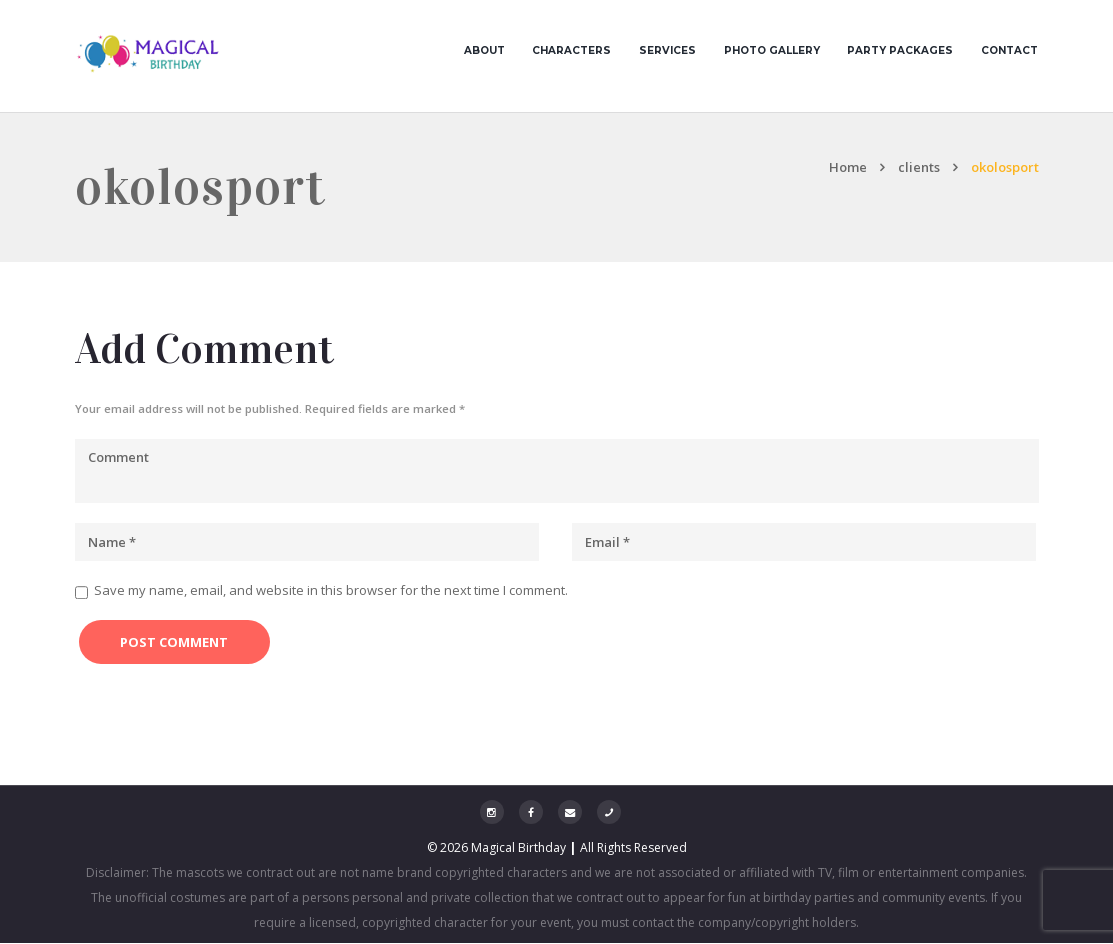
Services (667, 50)
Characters (571, 50)
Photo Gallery (772, 50)
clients (919, 168)
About (484, 50)
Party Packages (900, 50)
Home (848, 168)
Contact (1009, 50)
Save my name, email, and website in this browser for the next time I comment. (331, 591)
